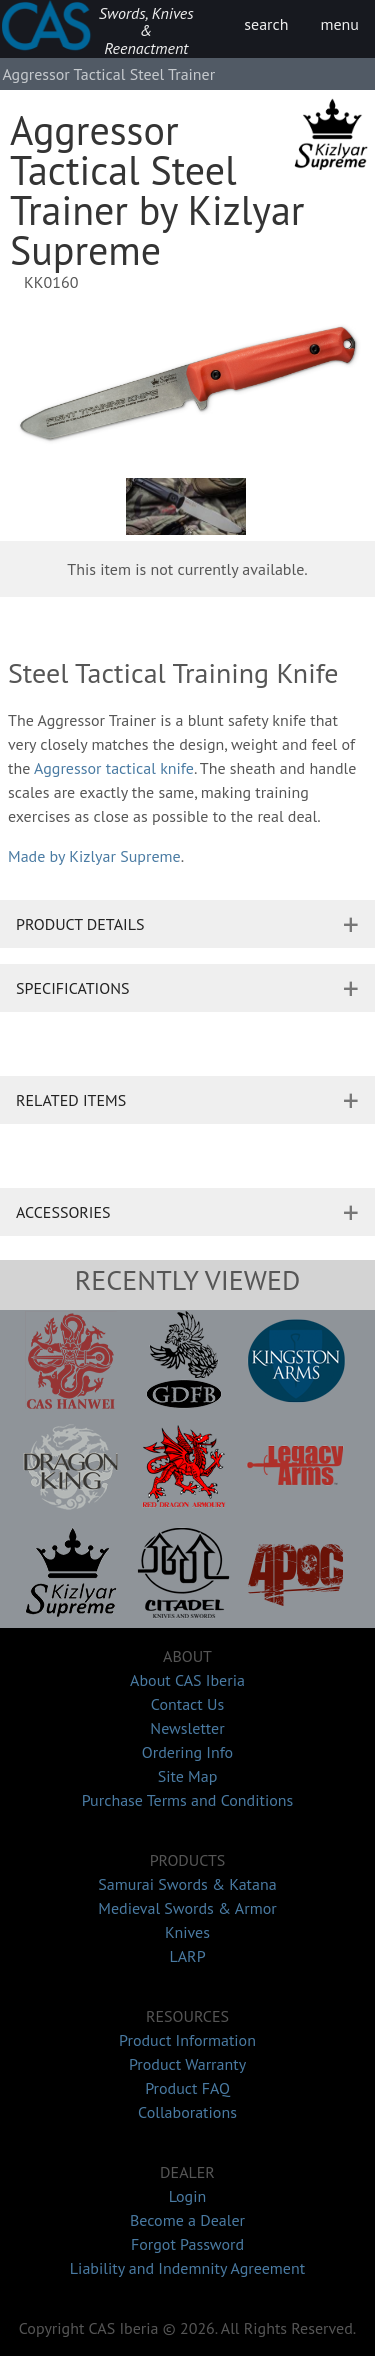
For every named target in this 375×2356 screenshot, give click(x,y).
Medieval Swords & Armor (187, 1908)
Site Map (188, 1776)
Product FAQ (187, 2088)
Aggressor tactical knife (114, 768)
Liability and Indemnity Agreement (187, 2268)
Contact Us (187, 1704)
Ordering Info (187, 1752)
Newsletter (187, 1728)
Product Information (187, 2040)
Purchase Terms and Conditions (188, 1800)
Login (188, 2196)
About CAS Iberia (187, 1680)
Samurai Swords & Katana (187, 1884)
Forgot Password (187, 2244)
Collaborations (187, 2112)
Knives (187, 1932)
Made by (94, 856)
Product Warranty (187, 2064)
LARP (187, 1956)
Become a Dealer (187, 2220)
